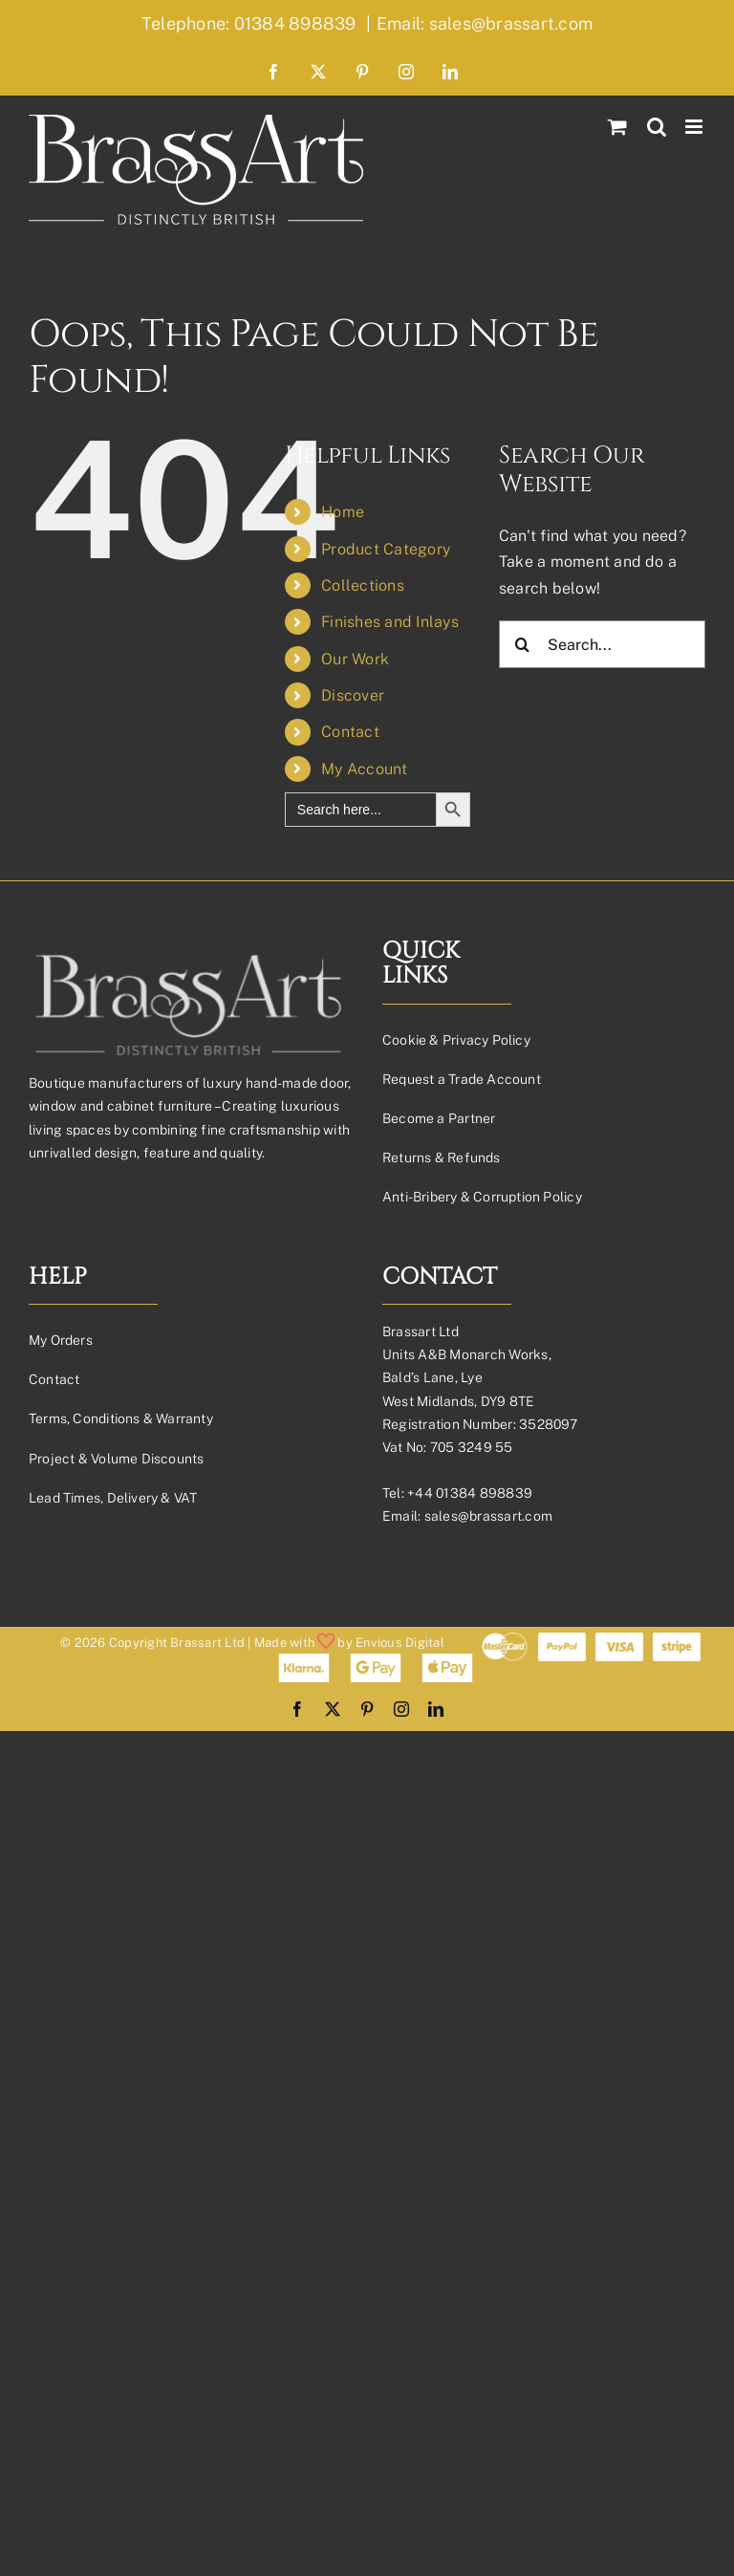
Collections (362, 585)
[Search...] (602, 644)
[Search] (523, 644)
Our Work (355, 659)
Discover (352, 695)
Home (342, 512)
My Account (364, 769)
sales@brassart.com (488, 1516)
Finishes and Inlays (390, 622)
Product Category (385, 549)
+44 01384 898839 (469, 1493)
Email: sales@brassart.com (485, 23)
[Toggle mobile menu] (695, 127)
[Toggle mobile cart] (617, 127)
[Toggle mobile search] (656, 127)
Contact (350, 732)
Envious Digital (400, 1642)
